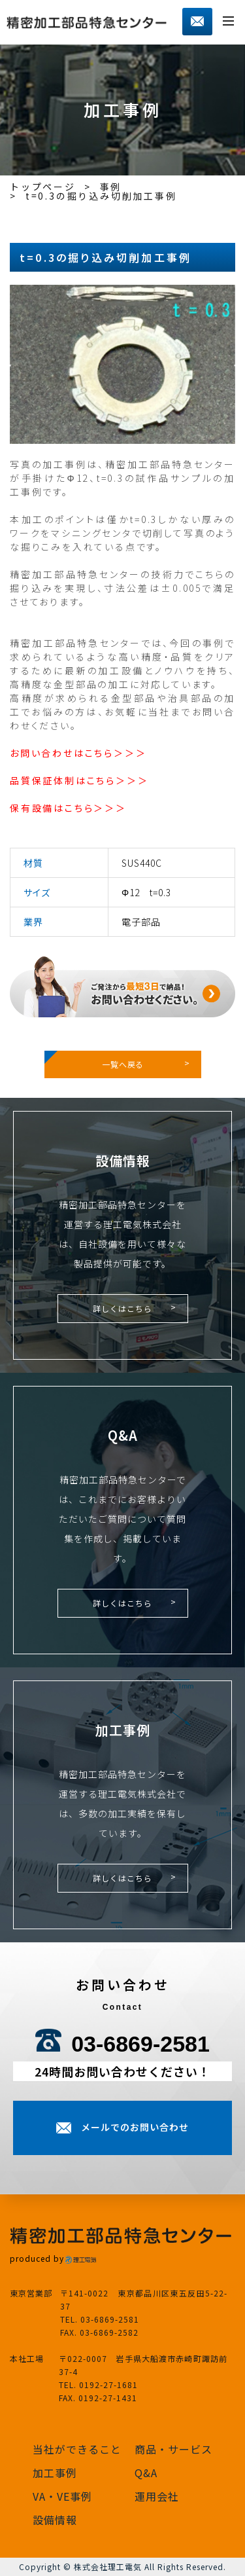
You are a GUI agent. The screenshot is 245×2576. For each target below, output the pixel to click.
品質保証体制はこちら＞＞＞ (79, 780)
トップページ (43, 186)
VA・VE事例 (62, 2496)
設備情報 (55, 2520)
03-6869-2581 (140, 2043)
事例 (111, 186)
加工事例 (55, 2472)
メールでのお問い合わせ (135, 2126)
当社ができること (77, 2449)
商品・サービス (173, 2449)
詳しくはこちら (122, 1308)
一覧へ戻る (123, 1064)
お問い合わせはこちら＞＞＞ (78, 752)
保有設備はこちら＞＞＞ (68, 807)
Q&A (146, 2472)
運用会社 (157, 2496)
